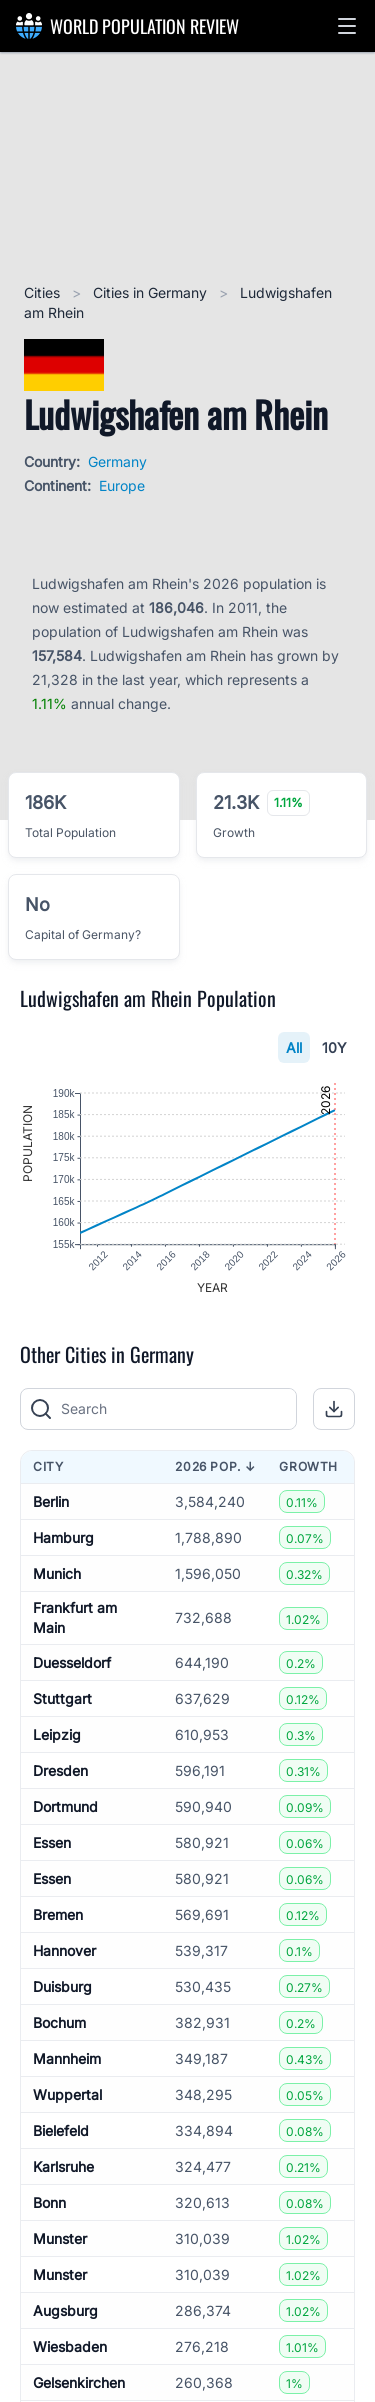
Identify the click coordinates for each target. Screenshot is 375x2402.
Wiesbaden (70, 2346)
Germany (117, 461)
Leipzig (57, 1734)
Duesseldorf (72, 1662)
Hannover (64, 1950)
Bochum (59, 2022)
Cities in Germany (152, 292)
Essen (52, 1842)
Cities (44, 292)
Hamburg (63, 1537)
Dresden (60, 1770)
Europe (122, 485)
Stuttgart (62, 1698)
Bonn (49, 2202)
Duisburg (62, 1986)
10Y (334, 1047)
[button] (347, 26)
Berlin (51, 1501)
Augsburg (65, 2310)
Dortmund (65, 1806)
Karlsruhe (63, 2166)
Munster (60, 2238)
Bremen (58, 1914)
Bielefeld (61, 2130)
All (294, 1047)
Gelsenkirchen (79, 2382)
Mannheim (67, 2058)
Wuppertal (67, 2094)
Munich (57, 1573)
